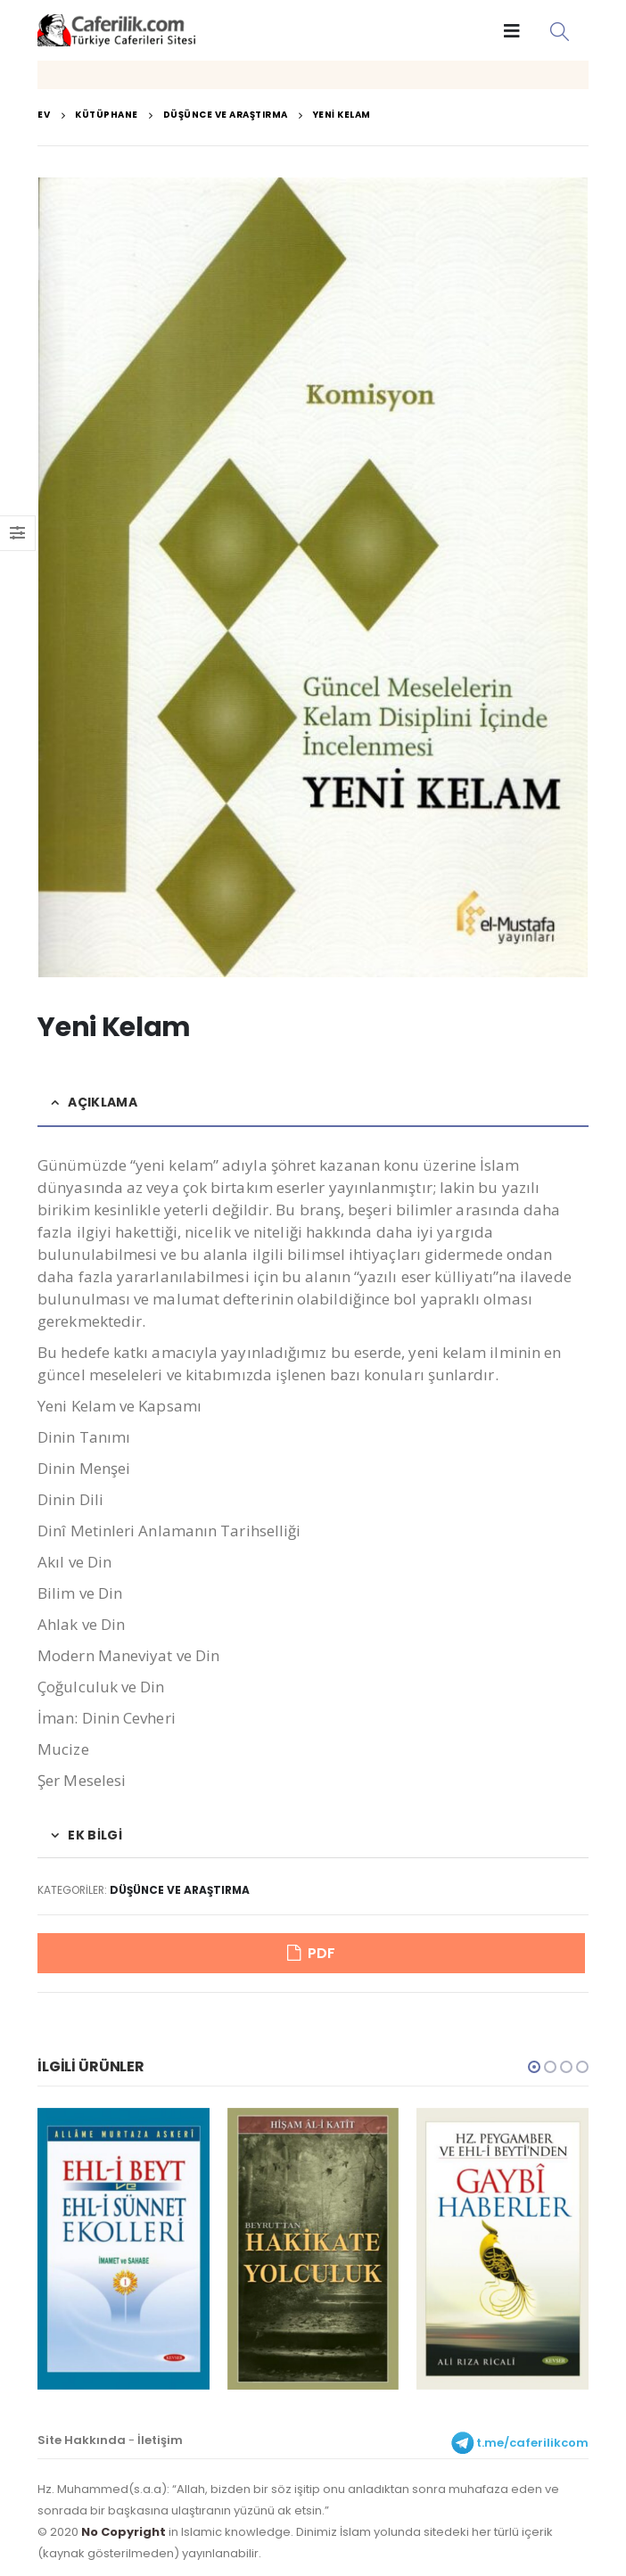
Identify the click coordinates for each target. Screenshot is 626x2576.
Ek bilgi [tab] (94, 1835)
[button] (534, 2069)
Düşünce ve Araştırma (180, 1889)
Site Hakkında (81, 2442)
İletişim (160, 2442)
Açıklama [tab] (102, 1102)
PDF (321, 1954)
